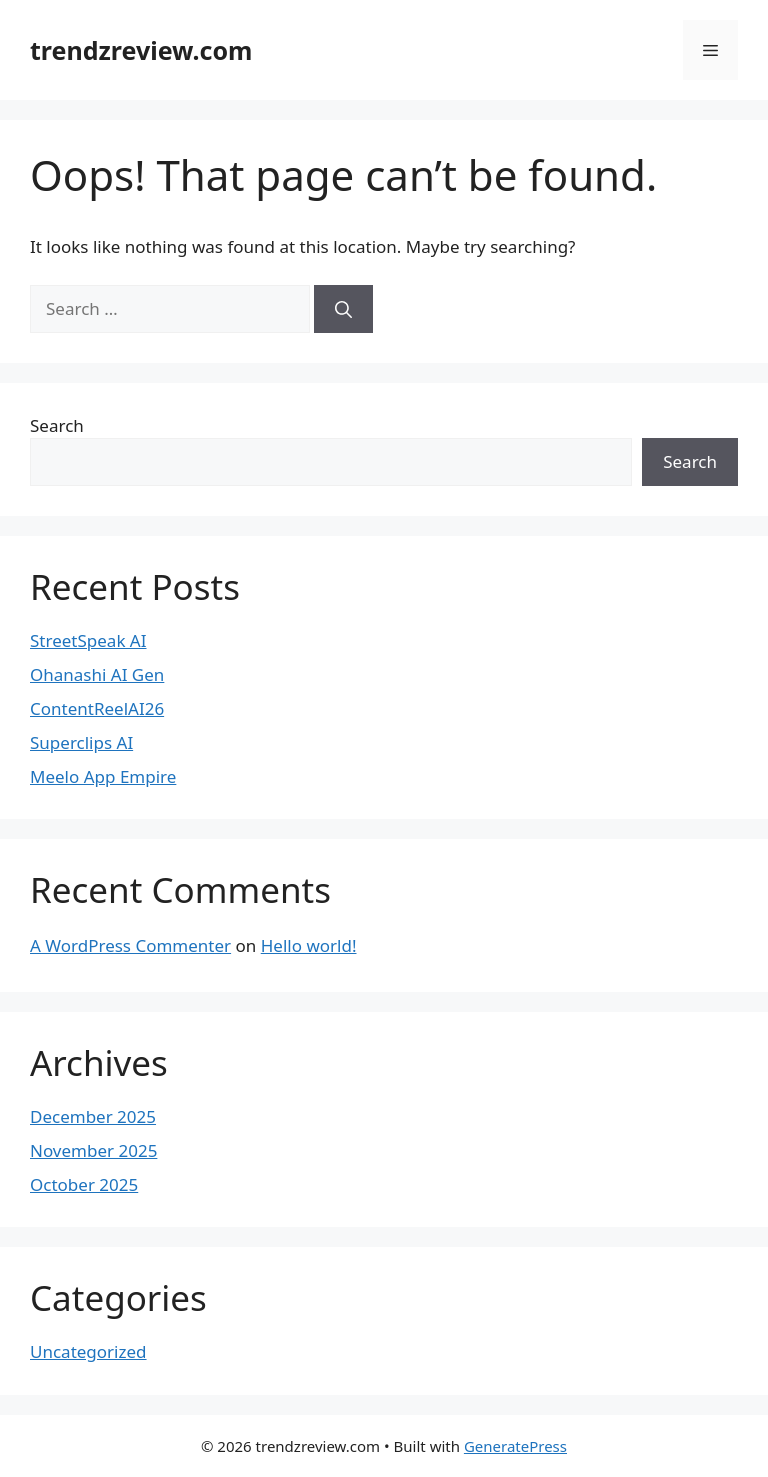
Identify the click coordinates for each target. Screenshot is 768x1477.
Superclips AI (81, 742)
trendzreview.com (141, 50)
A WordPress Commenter (130, 945)
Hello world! (309, 945)
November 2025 (93, 1150)
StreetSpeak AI (88, 640)
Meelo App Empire (103, 776)
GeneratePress (515, 1446)
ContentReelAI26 (97, 708)
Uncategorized (88, 1351)
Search (57, 425)
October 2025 (84, 1184)
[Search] (343, 309)
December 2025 (93, 1116)
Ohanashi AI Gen (97, 674)
